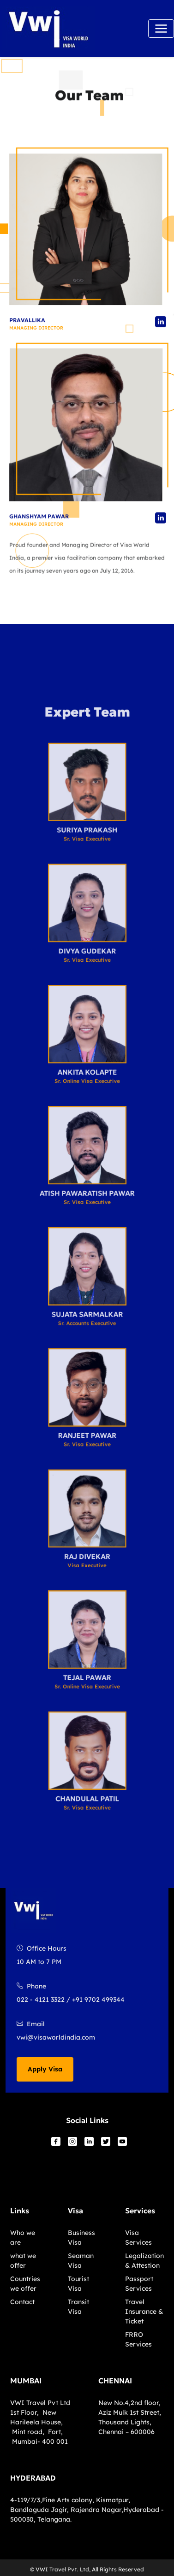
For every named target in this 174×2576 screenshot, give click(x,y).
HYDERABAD (33, 2477)
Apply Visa (45, 2069)
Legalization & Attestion (144, 2261)
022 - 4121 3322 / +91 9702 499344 (71, 1999)
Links (19, 2210)
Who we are (22, 2238)
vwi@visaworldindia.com (56, 2037)
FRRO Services (138, 2339)
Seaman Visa (81, 2261)
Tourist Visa (78, 2284)
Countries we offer (25, 2284)
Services (140, 2210)
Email (31, 2024)
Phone (31, 1986)
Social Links (87, 2120)
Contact (22, 2302)
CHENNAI (115, 2380)
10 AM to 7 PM (39, 1962)
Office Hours (41, 1948)
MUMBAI (26, 2380)
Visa (75, 2210)
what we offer (23, 2261)
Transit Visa (78, 2307)
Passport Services (139, 2284)
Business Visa (81, 2238)
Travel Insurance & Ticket (144, 2311)
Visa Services (138, 2238)
